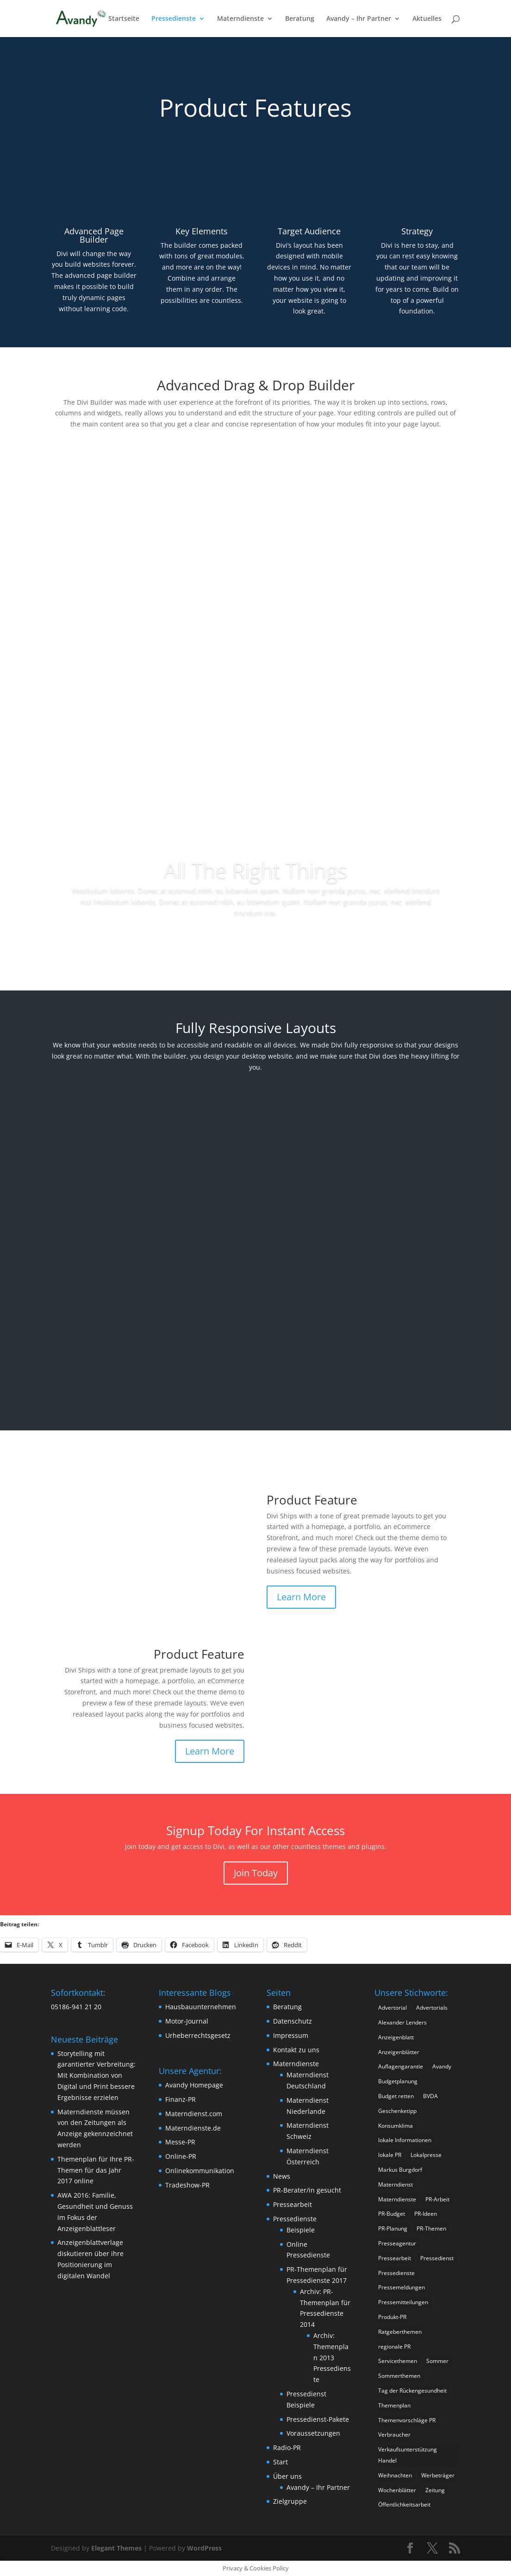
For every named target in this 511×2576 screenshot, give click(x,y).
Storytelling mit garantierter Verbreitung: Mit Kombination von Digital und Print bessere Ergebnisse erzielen (96, 2075)
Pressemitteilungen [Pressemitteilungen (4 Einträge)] (403, 2302)
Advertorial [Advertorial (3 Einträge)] (392, 2008)
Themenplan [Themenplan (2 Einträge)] (394, 2405)
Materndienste (240, 19)
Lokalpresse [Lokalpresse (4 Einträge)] (426, 2155)
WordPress (204, 2548)
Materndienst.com (193, 2113)
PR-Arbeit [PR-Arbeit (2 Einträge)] (437, 2199)
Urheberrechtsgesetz (198, 2035)
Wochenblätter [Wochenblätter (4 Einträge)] (397, 2490)
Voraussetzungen (313, 2433)
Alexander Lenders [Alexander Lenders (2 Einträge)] (402, 2022)
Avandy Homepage (194, 2085)
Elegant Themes (116, 2548)
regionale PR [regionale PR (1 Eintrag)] (394, 2346)
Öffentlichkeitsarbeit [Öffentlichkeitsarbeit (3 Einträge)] (404, 2504)
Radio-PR (287, 2447)
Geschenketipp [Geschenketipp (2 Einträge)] (397, 2111)
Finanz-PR (180, 2099)
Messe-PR (180, 2141)
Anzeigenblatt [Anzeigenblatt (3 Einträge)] (396, 2037)
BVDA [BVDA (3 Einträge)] (430, 2096)
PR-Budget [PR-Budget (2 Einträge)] (391, 2214)
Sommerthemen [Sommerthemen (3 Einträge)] (399, 2376)
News (281, 2176)
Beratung (299, 19)
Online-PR (180, 2156)
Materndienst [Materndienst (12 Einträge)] (395, 2184)
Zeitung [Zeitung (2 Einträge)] (435, 2490)
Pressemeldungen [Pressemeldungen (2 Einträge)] (401, 2287)
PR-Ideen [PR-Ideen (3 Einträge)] (425, 2214)
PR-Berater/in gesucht (307, 2190)
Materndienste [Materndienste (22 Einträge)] (397, 2199)
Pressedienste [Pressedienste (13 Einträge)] (396, 2273)
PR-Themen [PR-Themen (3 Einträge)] (431, 2228)
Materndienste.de (193, 2128)
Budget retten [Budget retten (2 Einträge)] (396, 2096)
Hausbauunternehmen (200, 2006)
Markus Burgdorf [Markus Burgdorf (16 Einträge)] (400, 2170)
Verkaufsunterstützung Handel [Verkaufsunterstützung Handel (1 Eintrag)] (407, 2454)
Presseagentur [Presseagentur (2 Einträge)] (397, 2243)
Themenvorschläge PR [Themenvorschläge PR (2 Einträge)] (407, 2420)
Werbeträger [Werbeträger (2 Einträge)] (438, 2475)
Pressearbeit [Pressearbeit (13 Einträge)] (394, 2258)
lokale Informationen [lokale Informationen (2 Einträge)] (404, 2140)
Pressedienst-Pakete (318, 2419)
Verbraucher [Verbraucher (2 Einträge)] (394, 2434)
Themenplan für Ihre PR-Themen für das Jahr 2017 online (95, 2170)
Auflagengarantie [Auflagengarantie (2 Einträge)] (400, 2066)
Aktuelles (427, 19)
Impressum (290, 2035)
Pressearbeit (292, 2204)
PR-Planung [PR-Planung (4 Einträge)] (392, 2228)
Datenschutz (292, 2021)
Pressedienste (173, 19)
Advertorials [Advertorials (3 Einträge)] (432, 2008)
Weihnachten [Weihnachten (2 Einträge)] (395, 2475)
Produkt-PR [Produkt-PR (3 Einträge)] (392, 2317)
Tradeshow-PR (187, 2185)
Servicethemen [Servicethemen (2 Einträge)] (397, 2361)
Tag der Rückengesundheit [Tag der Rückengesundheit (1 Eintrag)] (412, 2390)
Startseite (123, 19)
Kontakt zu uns (296, 2049)
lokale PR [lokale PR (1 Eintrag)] (389, 2155)
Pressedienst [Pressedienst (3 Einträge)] (437, 2258)
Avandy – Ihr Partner (358, 19)
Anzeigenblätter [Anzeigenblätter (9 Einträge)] (398, 2052)
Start (280, 2461)
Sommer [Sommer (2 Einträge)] (437, 2361)
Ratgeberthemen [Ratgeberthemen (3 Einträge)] (400, 2332)
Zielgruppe (290, 2501)
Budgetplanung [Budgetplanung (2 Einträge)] (398, 2081)
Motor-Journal (186, 2021)
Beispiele (301, 2229)
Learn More (301, 1597)
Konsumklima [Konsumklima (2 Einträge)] (395, 2126)
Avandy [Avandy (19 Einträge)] (441, 2066)
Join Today (256, 1873)
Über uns (287, 2476)
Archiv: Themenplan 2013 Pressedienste (332, 2357)
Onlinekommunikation (199, 2170)
